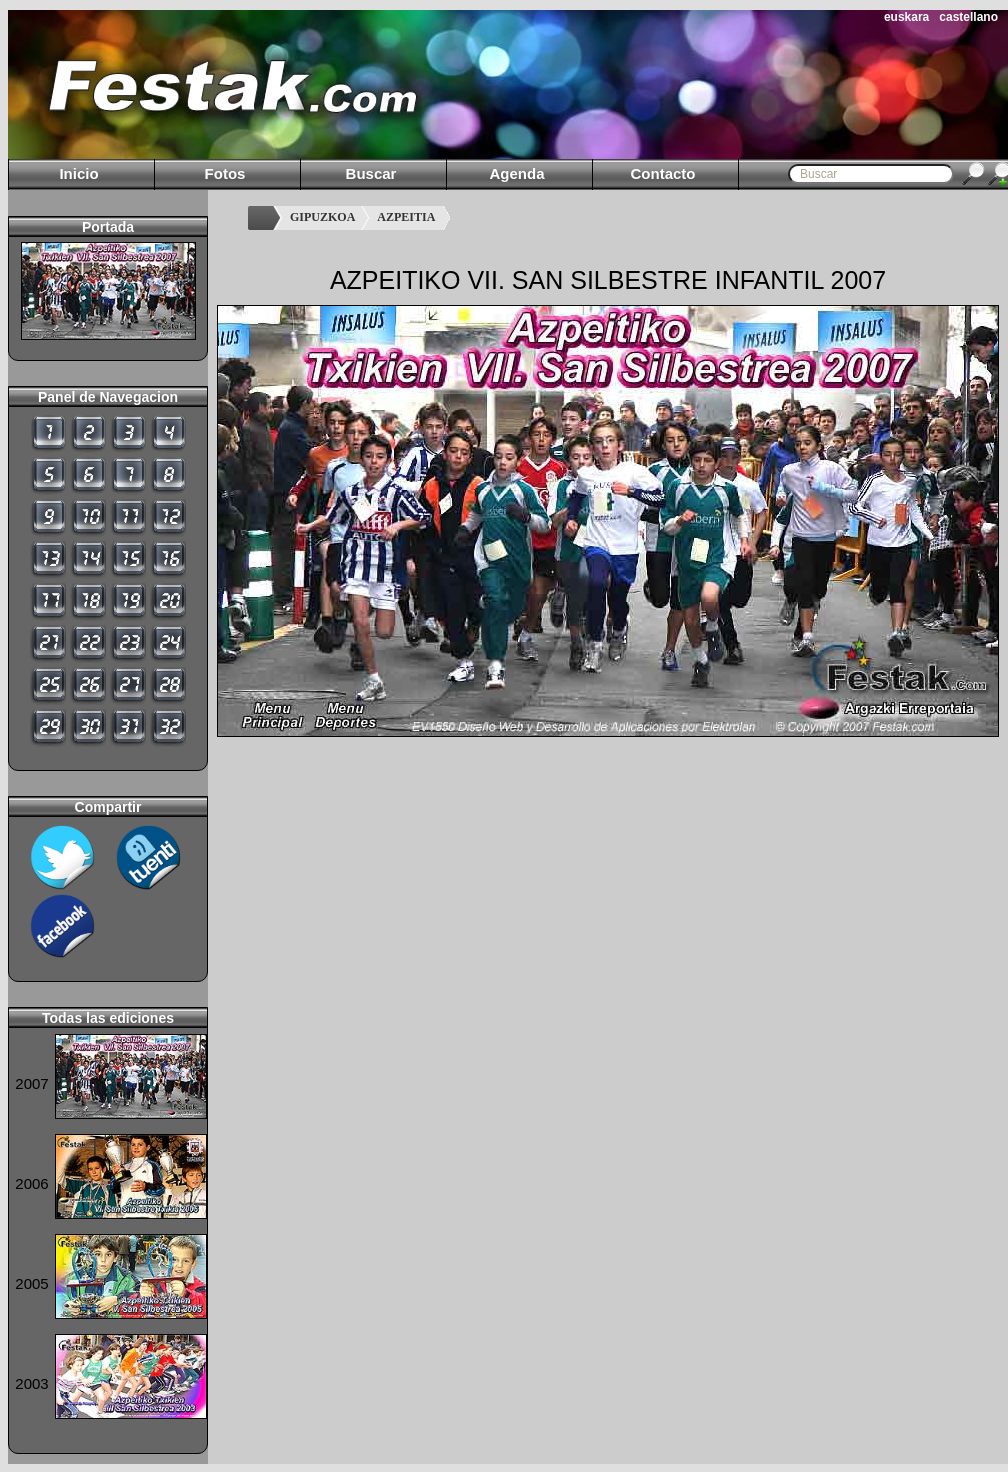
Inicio (78, 173)
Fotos (225, 173)
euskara (906, 17)
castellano (968, 17)
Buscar (371, 173)
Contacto (663, 173)
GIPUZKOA (322, 217)
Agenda (516, 173)
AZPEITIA (406, 217)
